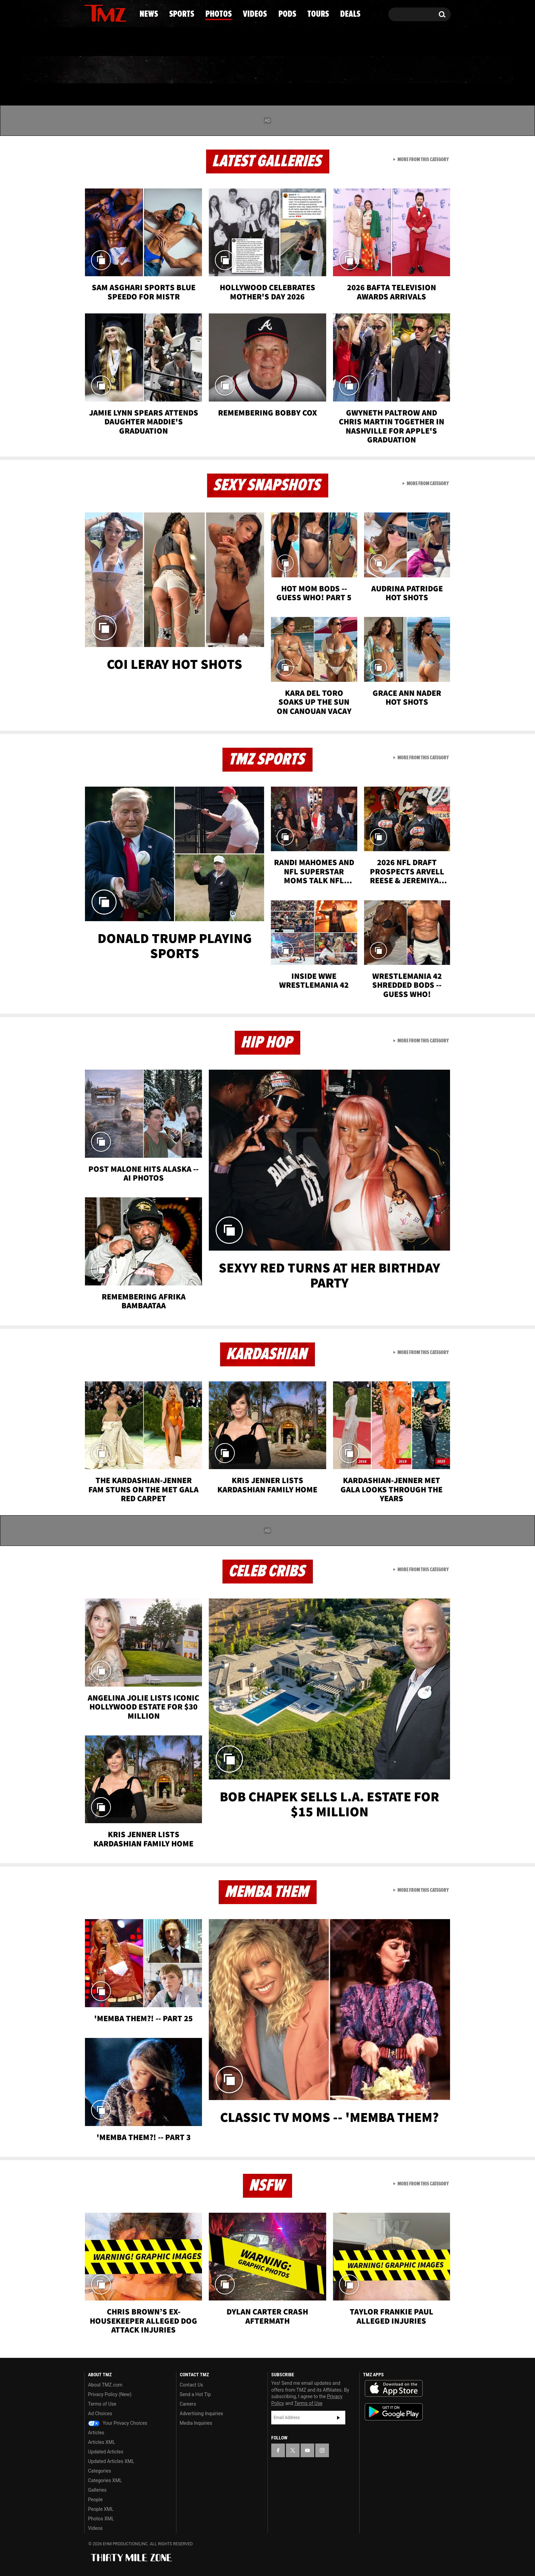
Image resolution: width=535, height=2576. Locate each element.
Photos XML (101, 2518)
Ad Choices (100, 2413)
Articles (96, 2432)
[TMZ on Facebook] (90, 13)
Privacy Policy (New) (109, 2394)
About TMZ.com (105, 2385)
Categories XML (105, 2480)
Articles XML (101, 2442)
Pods (320, 70)
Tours (370, 70)
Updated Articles (105, 2451)
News (101, 70)
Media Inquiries (196, 2423)
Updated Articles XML (111, 2461)
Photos (212, 70)
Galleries (97, 2490)
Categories (99, 2471)
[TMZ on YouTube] (307, 2450)
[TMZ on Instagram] (125, 12)
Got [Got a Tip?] (106, 42)
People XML (101, 2509)
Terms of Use (102, 2404)
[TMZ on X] (100, 13)
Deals (421, 70)
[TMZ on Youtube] (112, 12)
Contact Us (191, 2385)
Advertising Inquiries (201, 2413)
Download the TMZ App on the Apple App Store (394, 2388)
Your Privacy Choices (117, 2423)
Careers (188, 2404)
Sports (153, 70)
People (95, 2499)
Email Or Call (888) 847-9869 (162, 42)
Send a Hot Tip (195, 2394)
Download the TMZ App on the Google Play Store (394, 2412)
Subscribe (338, 2417)
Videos (269, 70)
